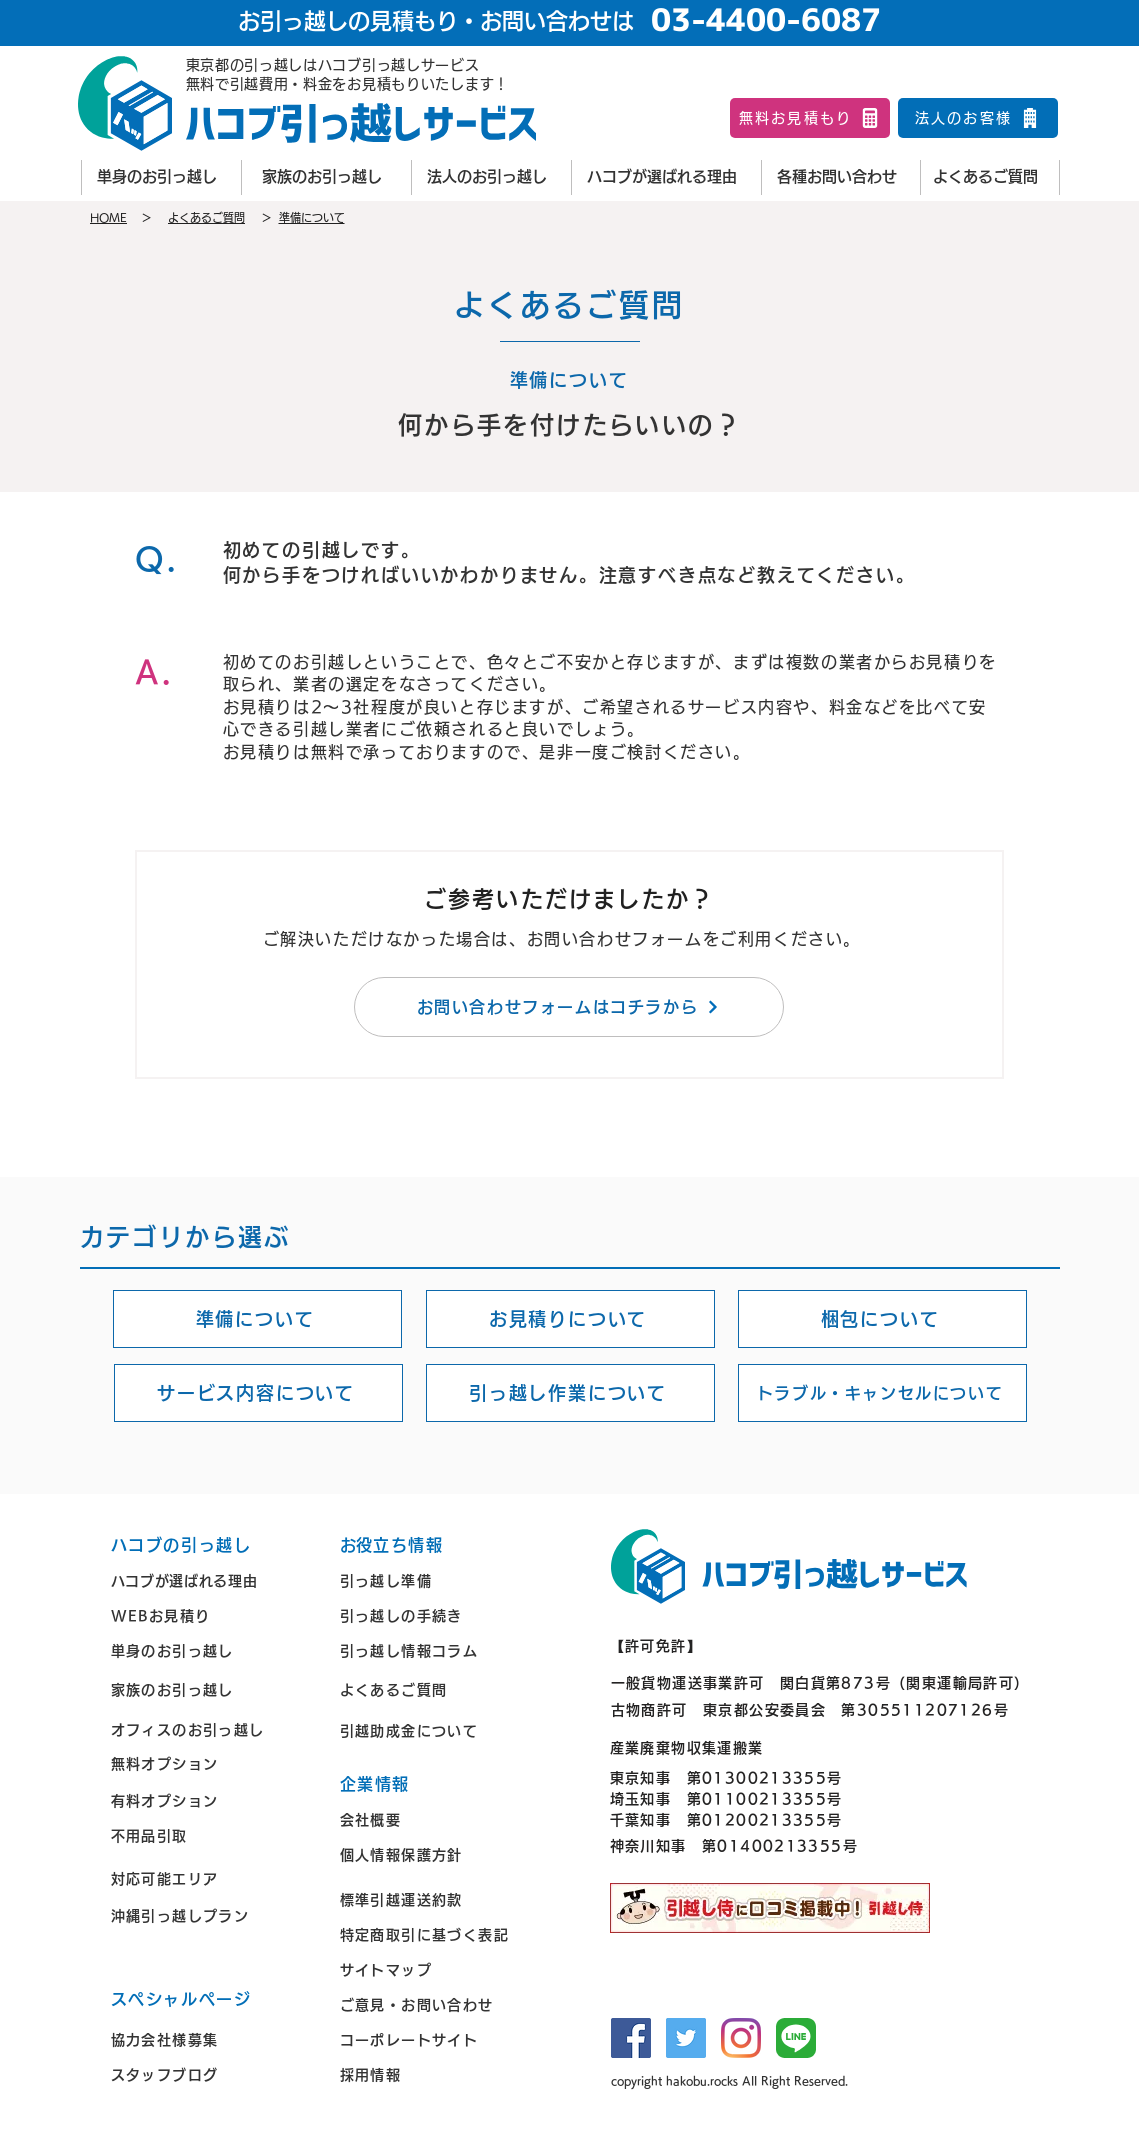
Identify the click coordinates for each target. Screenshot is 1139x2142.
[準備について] (257, 1319)
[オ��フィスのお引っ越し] (211, 1729)
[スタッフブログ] (211, 2075)
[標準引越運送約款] (440, 1900)
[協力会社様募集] (211, 2040)
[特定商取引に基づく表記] (440, 1935)
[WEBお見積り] (211, 1616)
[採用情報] (440, 2075)
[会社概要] (440, 1820)
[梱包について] (882, 1319)
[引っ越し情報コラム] (440, 1651)
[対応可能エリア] (211, 1879)
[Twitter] (686, 2038)
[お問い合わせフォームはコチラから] (569, 1007)
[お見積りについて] (570, 1319)
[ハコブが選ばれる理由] (666, 177)
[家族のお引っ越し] (326, 177)
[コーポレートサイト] (440, 2040)
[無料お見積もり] (810, 118)
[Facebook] (631, 2038)
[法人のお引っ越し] (491, 177)
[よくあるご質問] (990, 177)
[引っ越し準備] (440, 1581)
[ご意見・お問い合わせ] (440, 2005)
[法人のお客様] (978, 118)
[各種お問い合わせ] (841, 177)
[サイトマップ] (440, 1970)
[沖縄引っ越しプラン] (211, 1916)
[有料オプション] (211, 1801)
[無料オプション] (211, 1763)
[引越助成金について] (440, 1730)
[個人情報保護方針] (440, 1855)
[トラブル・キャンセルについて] (882, 1393)
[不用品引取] (211, 1836)
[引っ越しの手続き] (440, 1616)
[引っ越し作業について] (570, 1393)
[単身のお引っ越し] (161, 177)
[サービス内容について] (258, 1393)
